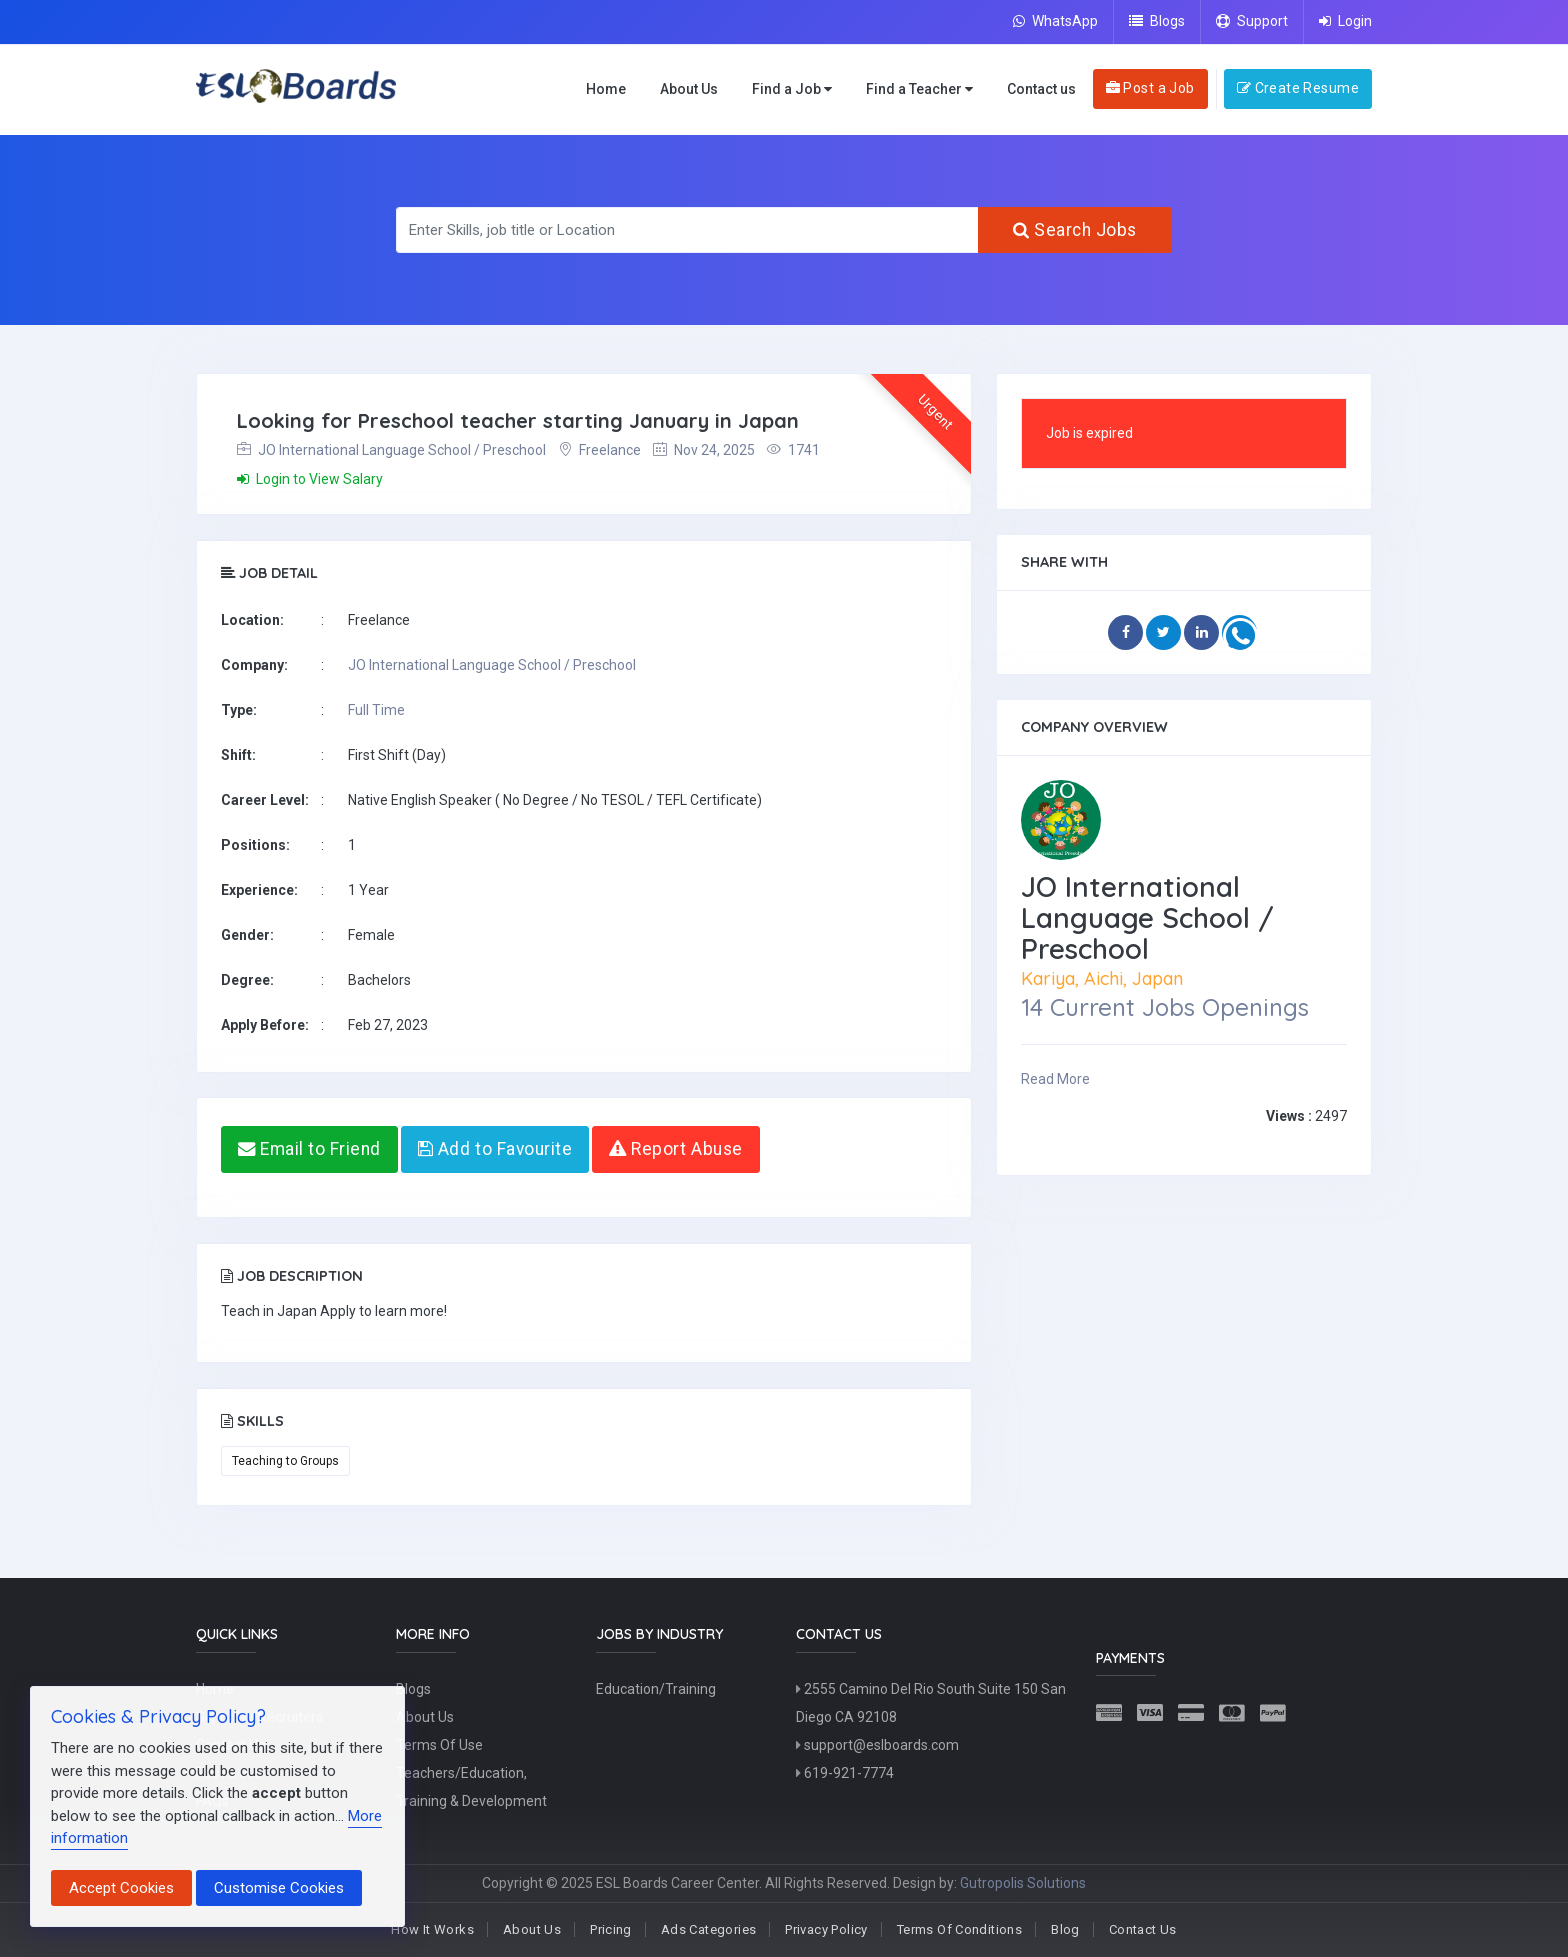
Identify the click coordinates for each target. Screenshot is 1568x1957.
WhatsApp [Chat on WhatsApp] (1055, 21)
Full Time (376, 710)
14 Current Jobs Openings (1165, 1007)
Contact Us (1143, 1929)
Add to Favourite (495, 1149)
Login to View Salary (310, 479)
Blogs (1157, 21)
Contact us (1041, 89)
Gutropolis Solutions (1023, 1883)
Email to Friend (309, 1149)
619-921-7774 (845, 1773)
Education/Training (656, 1689)
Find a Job (792, 89)
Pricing (611, 1929)
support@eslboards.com (877, 1745)
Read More (1055, 1079)
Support (1252, 21)
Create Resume (1298, 88)
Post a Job (1150, 88)
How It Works (432, 1929)
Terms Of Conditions (959, 1929)
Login (1345, 21)
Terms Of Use (439, 1745)
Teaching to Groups (285, 1461)
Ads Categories (708, 1929)
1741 (793, 450)
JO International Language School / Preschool (391, 450)
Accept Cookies (121, 1888)
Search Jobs (1075, 230)
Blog (1065, 1929)
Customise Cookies (279, 1888)
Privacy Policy (826, 1929)
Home (606, 89)
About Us (689, 89)
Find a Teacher (919, 89)
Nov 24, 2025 (704, 450)
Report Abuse (675, 1149)
